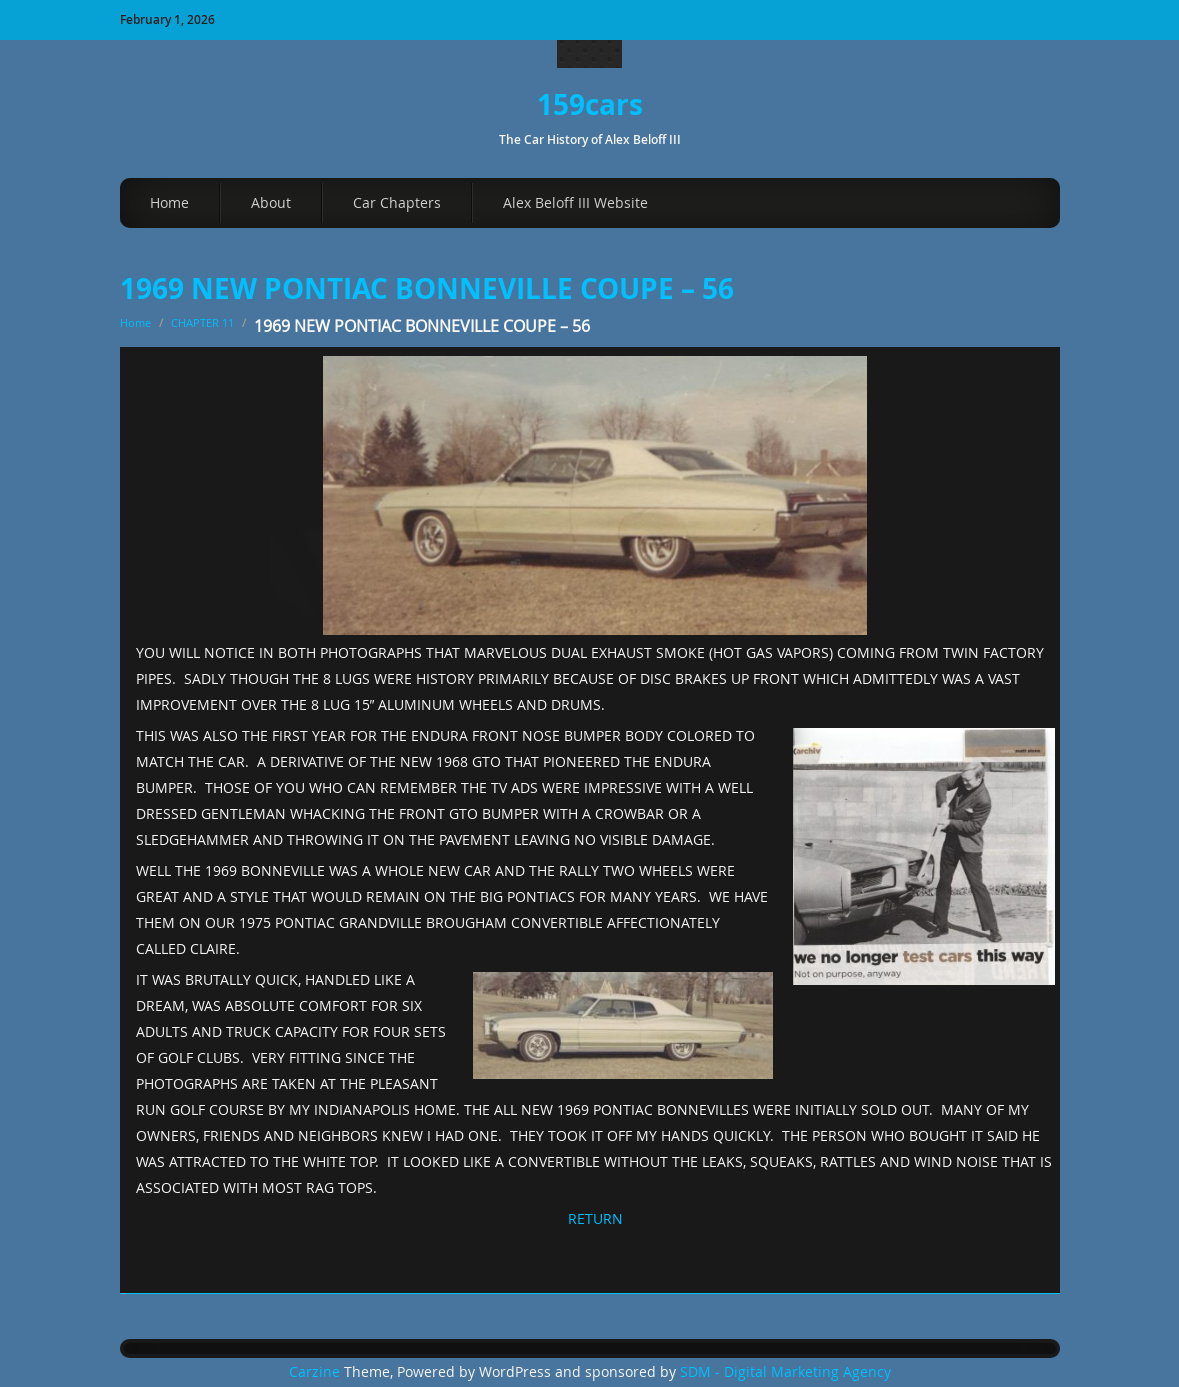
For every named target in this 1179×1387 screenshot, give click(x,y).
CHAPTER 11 (202, 322)
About (271, 202)
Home (169, 202)
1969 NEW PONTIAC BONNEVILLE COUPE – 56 (427, 288)
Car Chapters (397, 202)
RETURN (595, 1218)
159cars (590, 104)
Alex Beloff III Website (575, 202)
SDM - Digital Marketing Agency (785, 1372)
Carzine (316, 1372)
